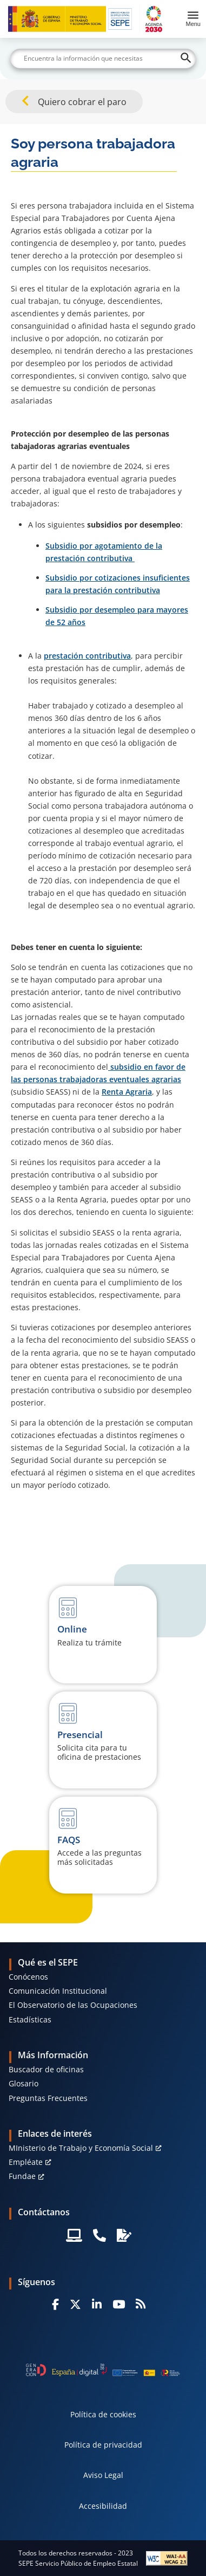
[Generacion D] (103, 2370)
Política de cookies (103, 2414)
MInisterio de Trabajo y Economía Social (81, 2148)
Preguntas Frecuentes (48, 2098)
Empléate (26, 2162)
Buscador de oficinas (46, 2069)
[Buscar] (103, 58)
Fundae (22, 2176)
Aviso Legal (103, 2475)
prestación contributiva (87, 655)
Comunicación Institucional (58, 1991)
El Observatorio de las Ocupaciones (73, 2005)
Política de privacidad (103, 2445)
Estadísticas (30, 2019)
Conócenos (28, 1977)
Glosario (23, 2083)
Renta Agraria (127, 1092)
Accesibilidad (103, 2506)
